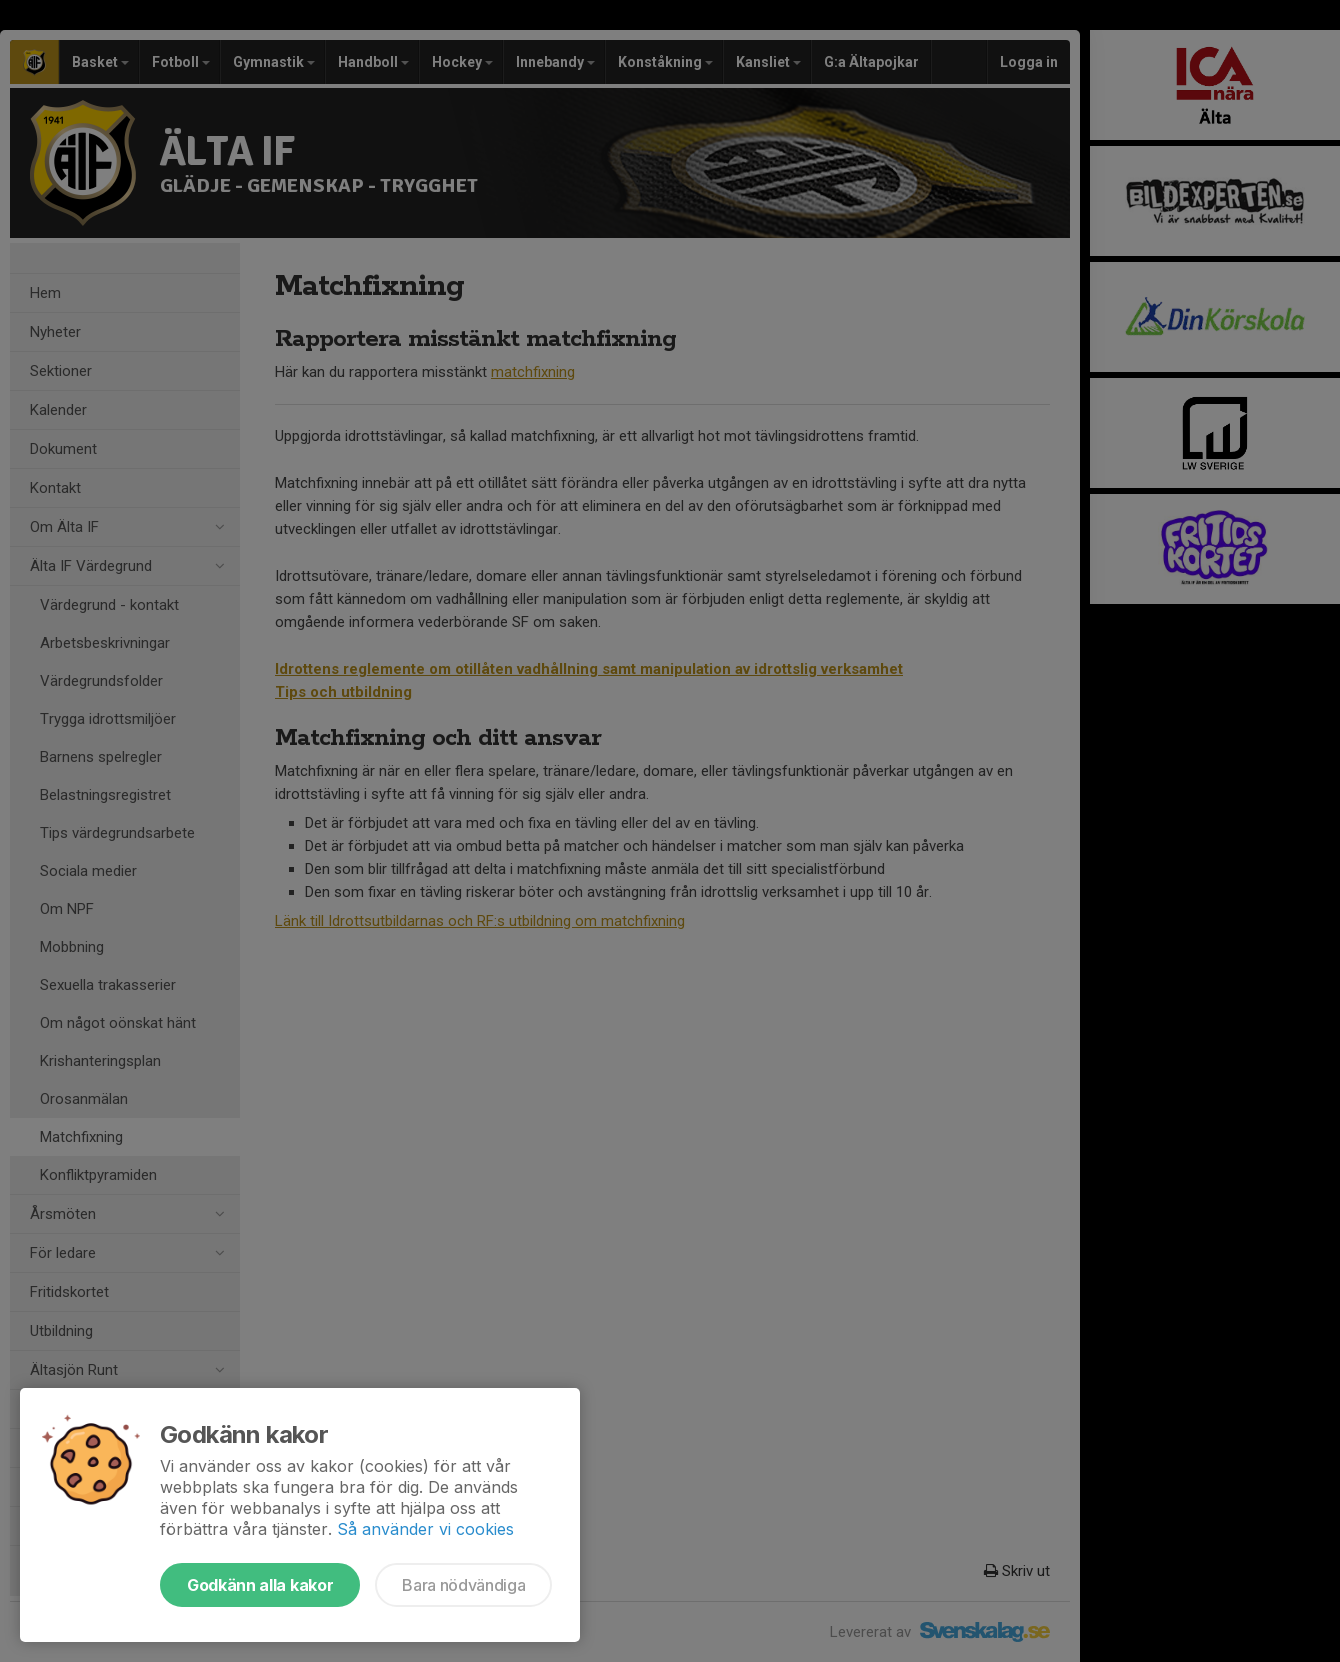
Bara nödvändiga (463, 1585)
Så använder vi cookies (425, 1529)
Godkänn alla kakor (260, 1585)
